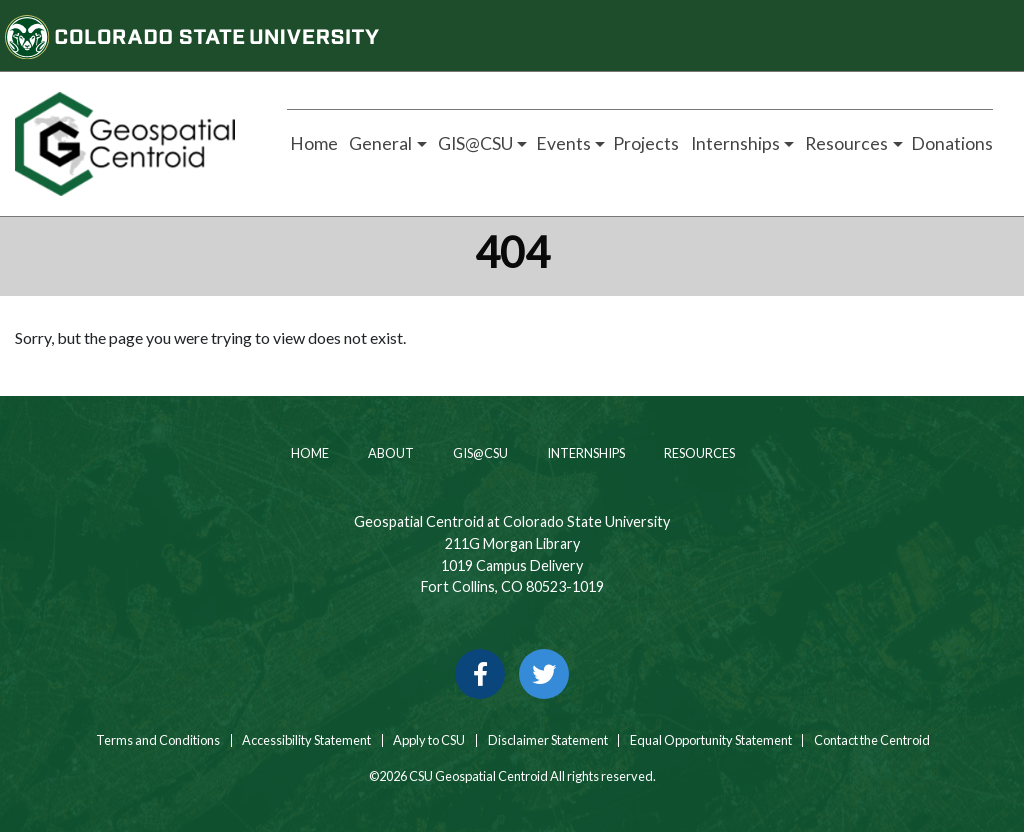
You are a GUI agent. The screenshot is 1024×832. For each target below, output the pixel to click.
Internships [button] (734, 143)
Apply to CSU (429, 740)
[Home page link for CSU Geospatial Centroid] (128, 144)
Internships (585, 453)
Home (312, 143)
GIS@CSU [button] (474, 143)
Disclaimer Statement (548, 740)
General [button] (379, 143)
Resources (698, 453)
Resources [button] (845, 143)
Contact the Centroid (872, 740)
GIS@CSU (479, 453)
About (390, 453)
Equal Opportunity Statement (711, 740)
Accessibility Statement (306, 740)
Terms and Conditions (157, 740)
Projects (646, 143)
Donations (952, 143)
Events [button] (563, 143)
